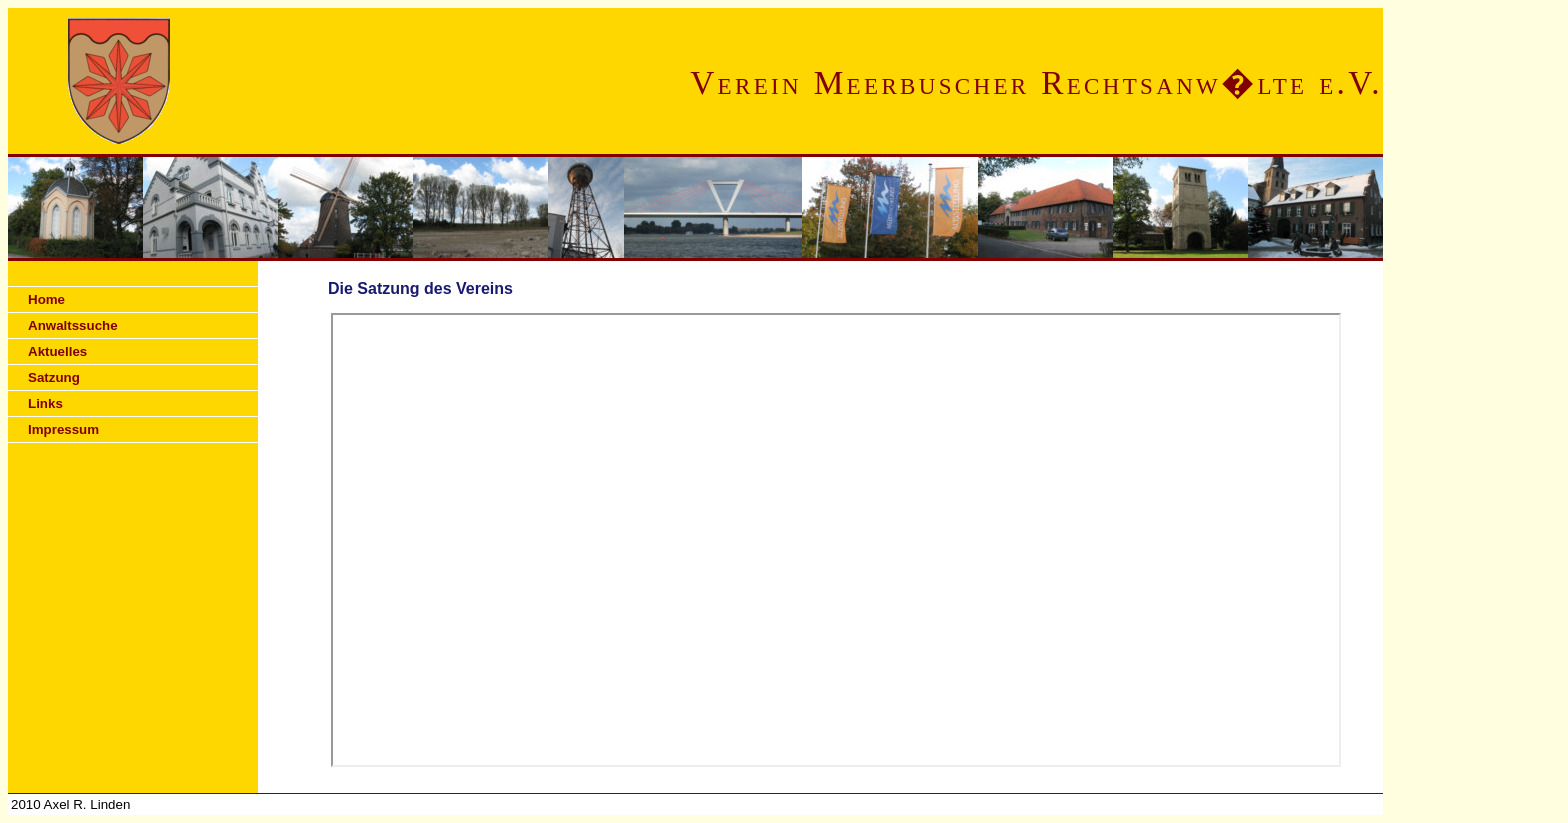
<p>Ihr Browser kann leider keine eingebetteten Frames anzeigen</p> (836, 540)
